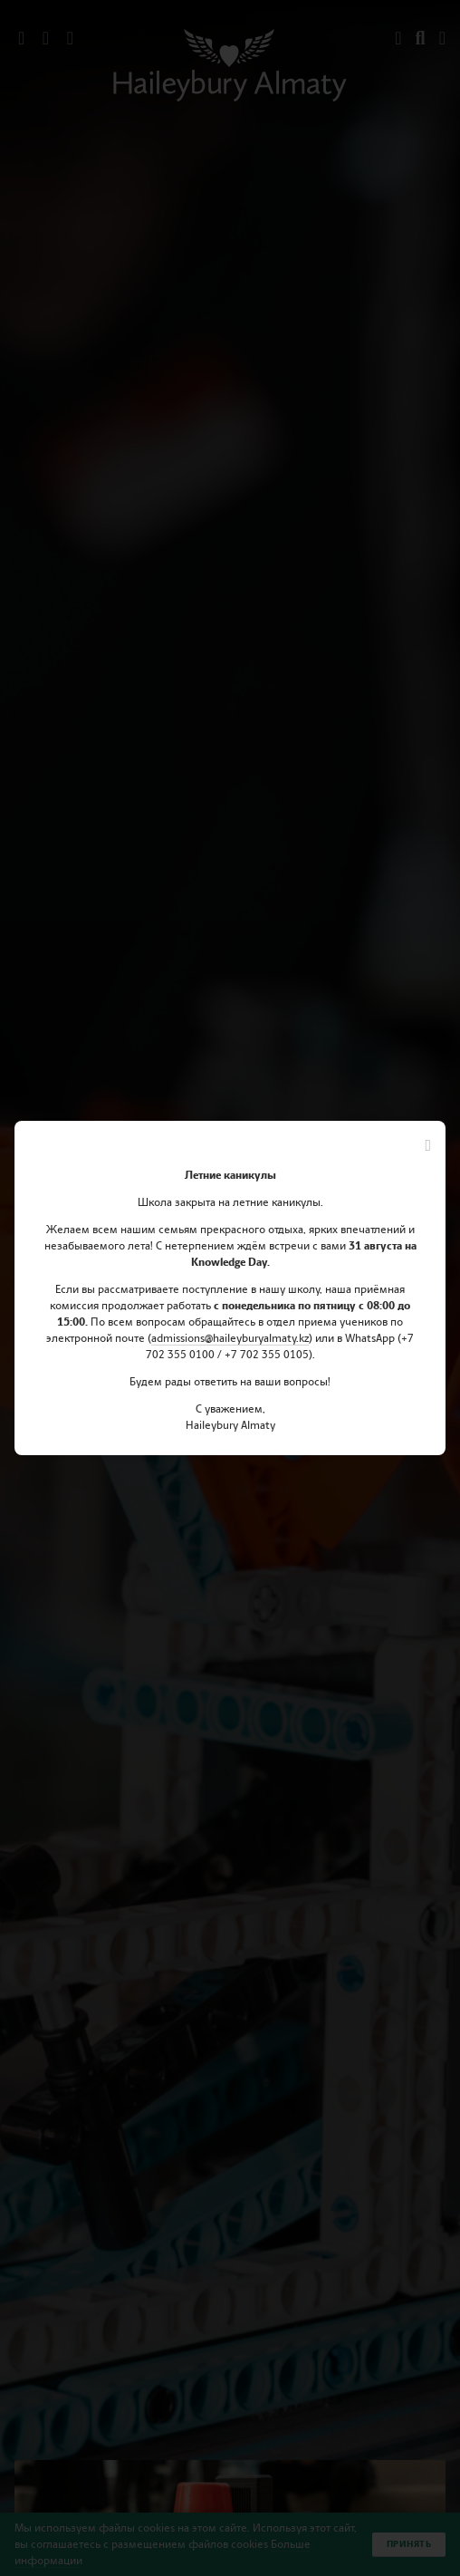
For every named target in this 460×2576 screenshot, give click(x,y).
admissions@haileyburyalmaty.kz (230, 1338)
